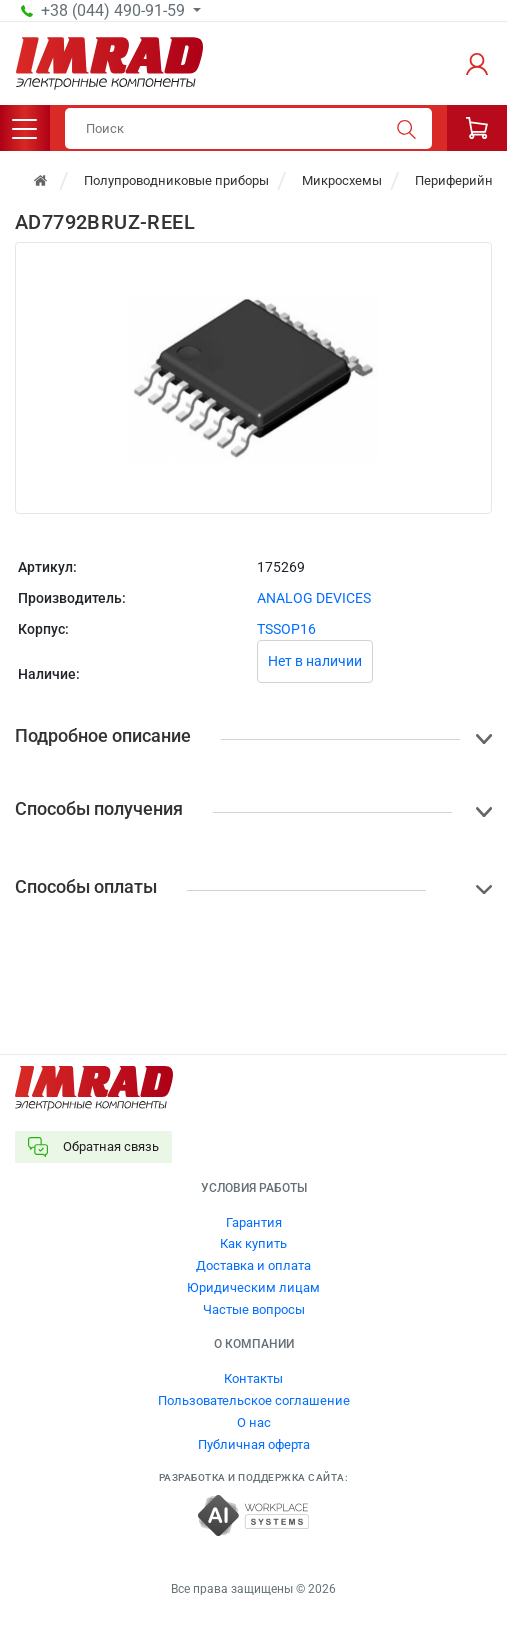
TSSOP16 (286, 629)
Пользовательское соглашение (254, 1400)
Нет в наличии (315, 661)
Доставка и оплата (253, 1265)
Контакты (253, 1378)
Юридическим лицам (253, 1287)
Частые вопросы (254, 1309)
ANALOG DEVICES (314, 598)
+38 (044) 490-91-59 (115, 11)
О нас (254, 1422)
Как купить (253, 1243)
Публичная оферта (254, 1444)
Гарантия (254, 1222)
